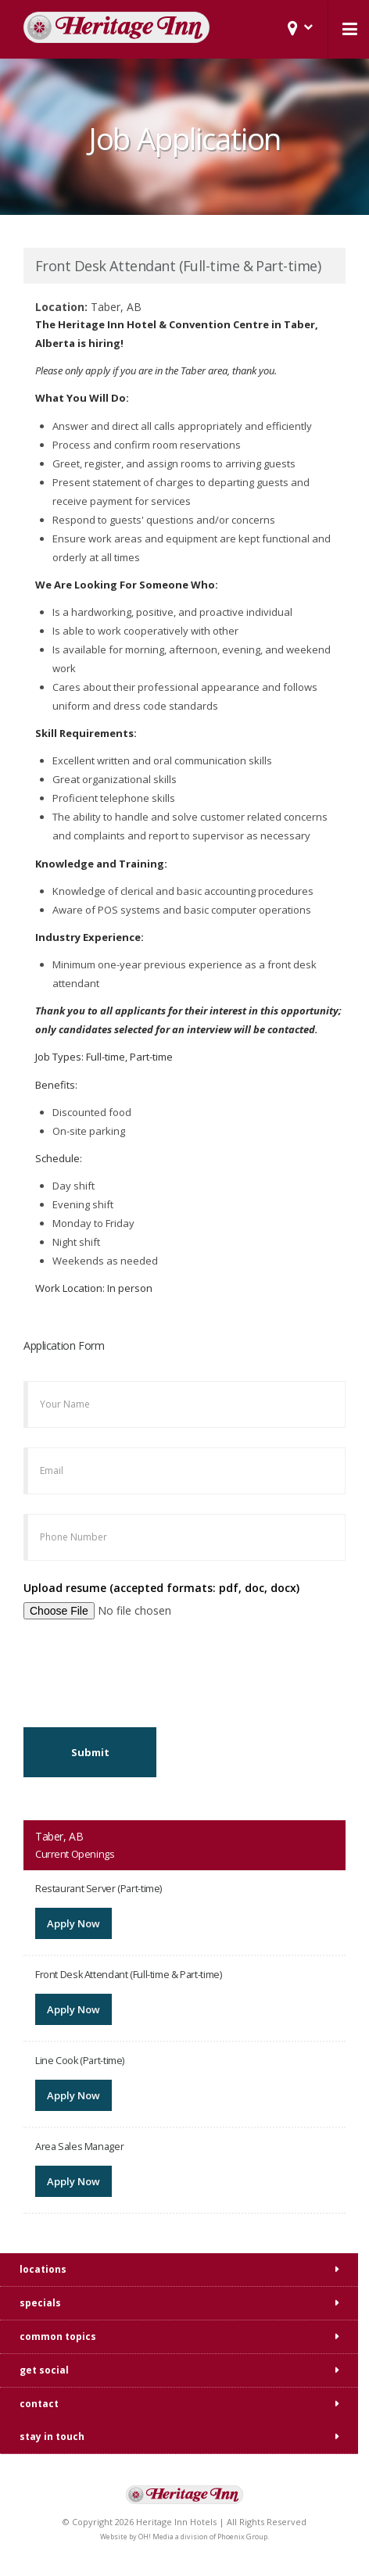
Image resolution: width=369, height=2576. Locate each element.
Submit (90, 1752)
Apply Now (73, 1923)
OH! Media (156, 2536)
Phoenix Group (242, 2536)
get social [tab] (44, 2370)
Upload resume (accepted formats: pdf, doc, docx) (161, 1587)
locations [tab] (43, 2269)
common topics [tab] (58, 2336)
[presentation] (142, 1669)
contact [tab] (39, 2403)
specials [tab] (40, 2302)
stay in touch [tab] (52, 2436)
